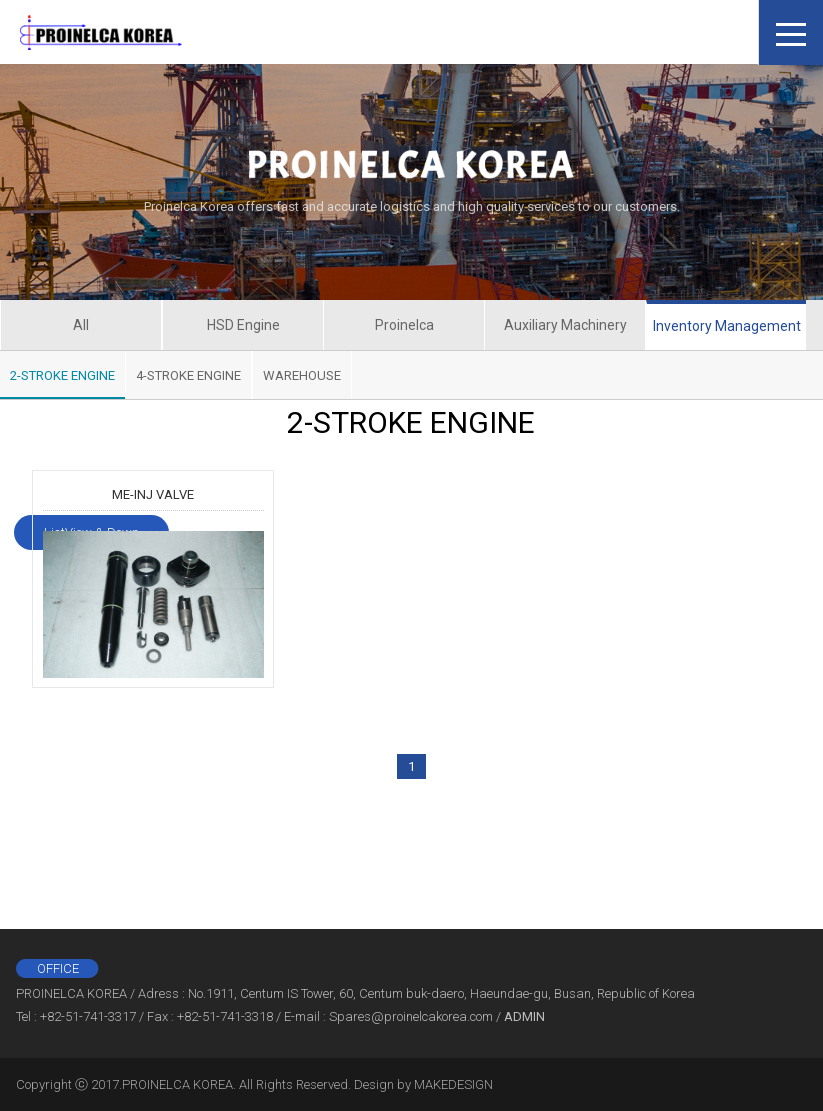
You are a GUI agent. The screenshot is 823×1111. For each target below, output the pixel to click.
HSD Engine (243, 325)
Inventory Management (727, 326)
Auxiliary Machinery (565, 325)
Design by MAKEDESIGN (423, 1084)
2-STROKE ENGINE (62, 375)
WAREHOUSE (302, 375)
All (81, 325)
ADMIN (524, 1016)
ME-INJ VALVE (153, 494)
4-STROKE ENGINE (188, 375)
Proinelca (404, 325)
